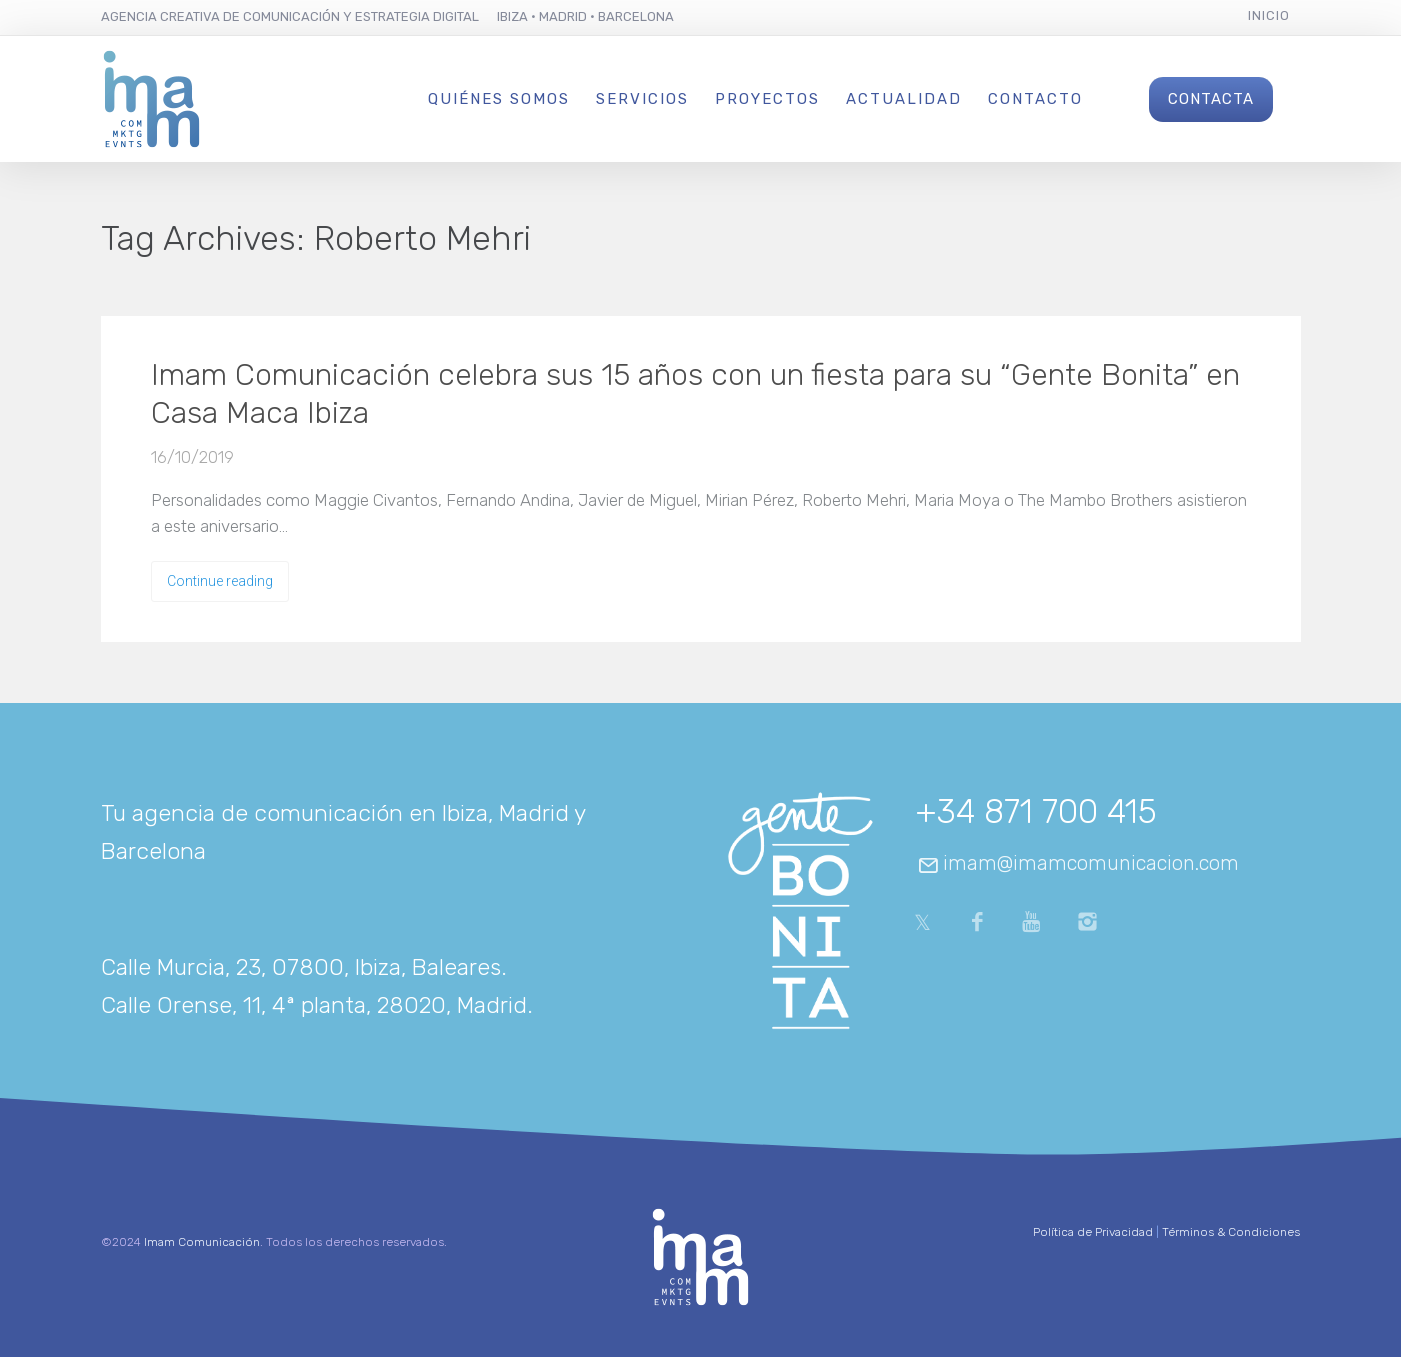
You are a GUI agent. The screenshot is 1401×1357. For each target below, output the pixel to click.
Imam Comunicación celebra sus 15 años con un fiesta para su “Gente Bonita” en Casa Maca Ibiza (695, 394)
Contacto (1035, 99)
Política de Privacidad (1093, 1232)
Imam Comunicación (202, 1242)
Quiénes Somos (499, 99)
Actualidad (904, 99)
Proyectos (767, 99)
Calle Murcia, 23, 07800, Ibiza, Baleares (301, 967)
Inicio (1269, 15)
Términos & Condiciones (1231, 1232)
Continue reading (220, 581)
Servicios (642, 99)
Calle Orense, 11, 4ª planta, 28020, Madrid (314, 1005)
